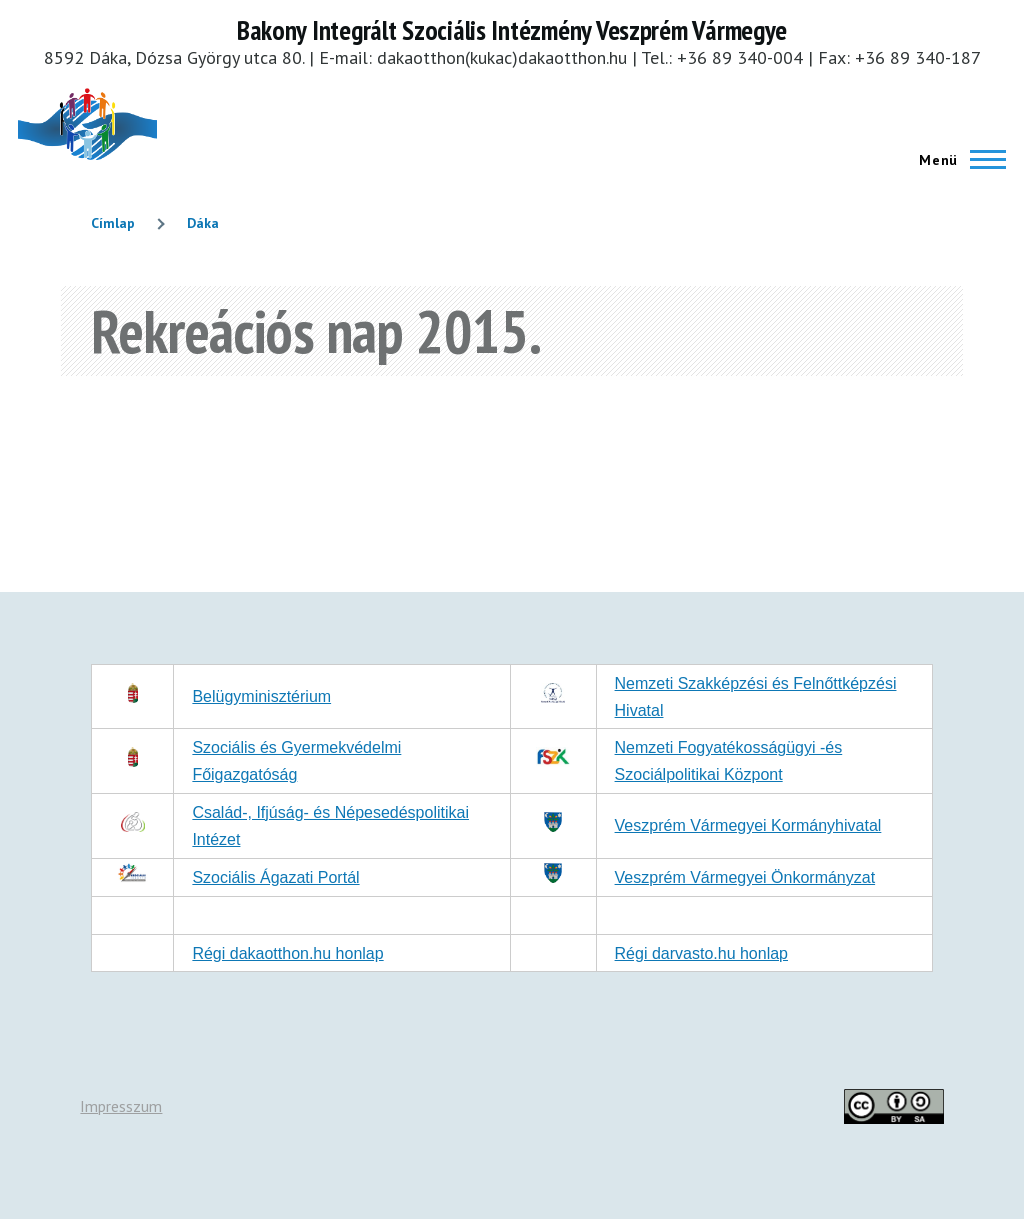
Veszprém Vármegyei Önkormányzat (745, 877)
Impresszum (121, 1106)
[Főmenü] (956, 160)
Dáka (203, 223)
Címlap (113, 223)
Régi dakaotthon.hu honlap (287, 953)
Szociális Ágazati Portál (275, 877)
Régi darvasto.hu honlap (701, 953)
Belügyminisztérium (261, 696)
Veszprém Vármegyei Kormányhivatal (748, 825)
